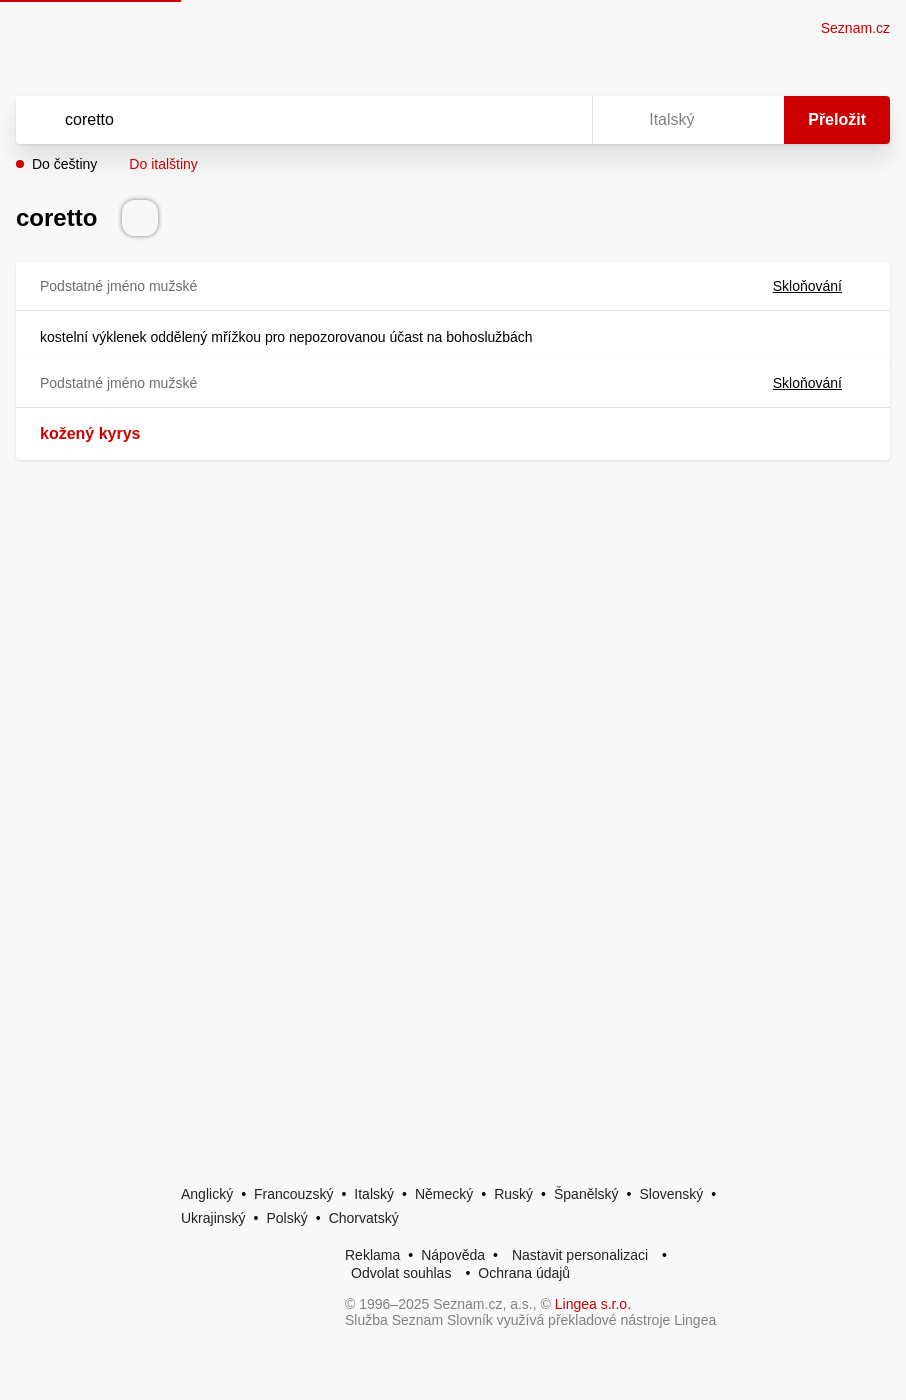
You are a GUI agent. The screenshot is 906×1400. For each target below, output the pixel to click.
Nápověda (453, 1255)
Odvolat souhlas (401, 1273)
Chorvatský (364, 1218)
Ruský (513, 1194)
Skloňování (819, 286)
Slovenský (671, 1194)
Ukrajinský (213, 1218)
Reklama (372, 1255)
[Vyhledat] (278, 120)
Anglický (207, 1194)
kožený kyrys (90, 433)
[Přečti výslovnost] (140, 218)
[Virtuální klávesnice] (558, 120)
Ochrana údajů (524, 1273)
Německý (444, 1194)
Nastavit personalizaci (580, 1255)
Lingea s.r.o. (593, 1304)
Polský (286, 1218)
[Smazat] (514, 120)
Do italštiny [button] (163, 164)
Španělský (586, 1194)
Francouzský (293, 1194)
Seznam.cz (855, 28)
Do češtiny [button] (64, 164)
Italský (374, 1194)
